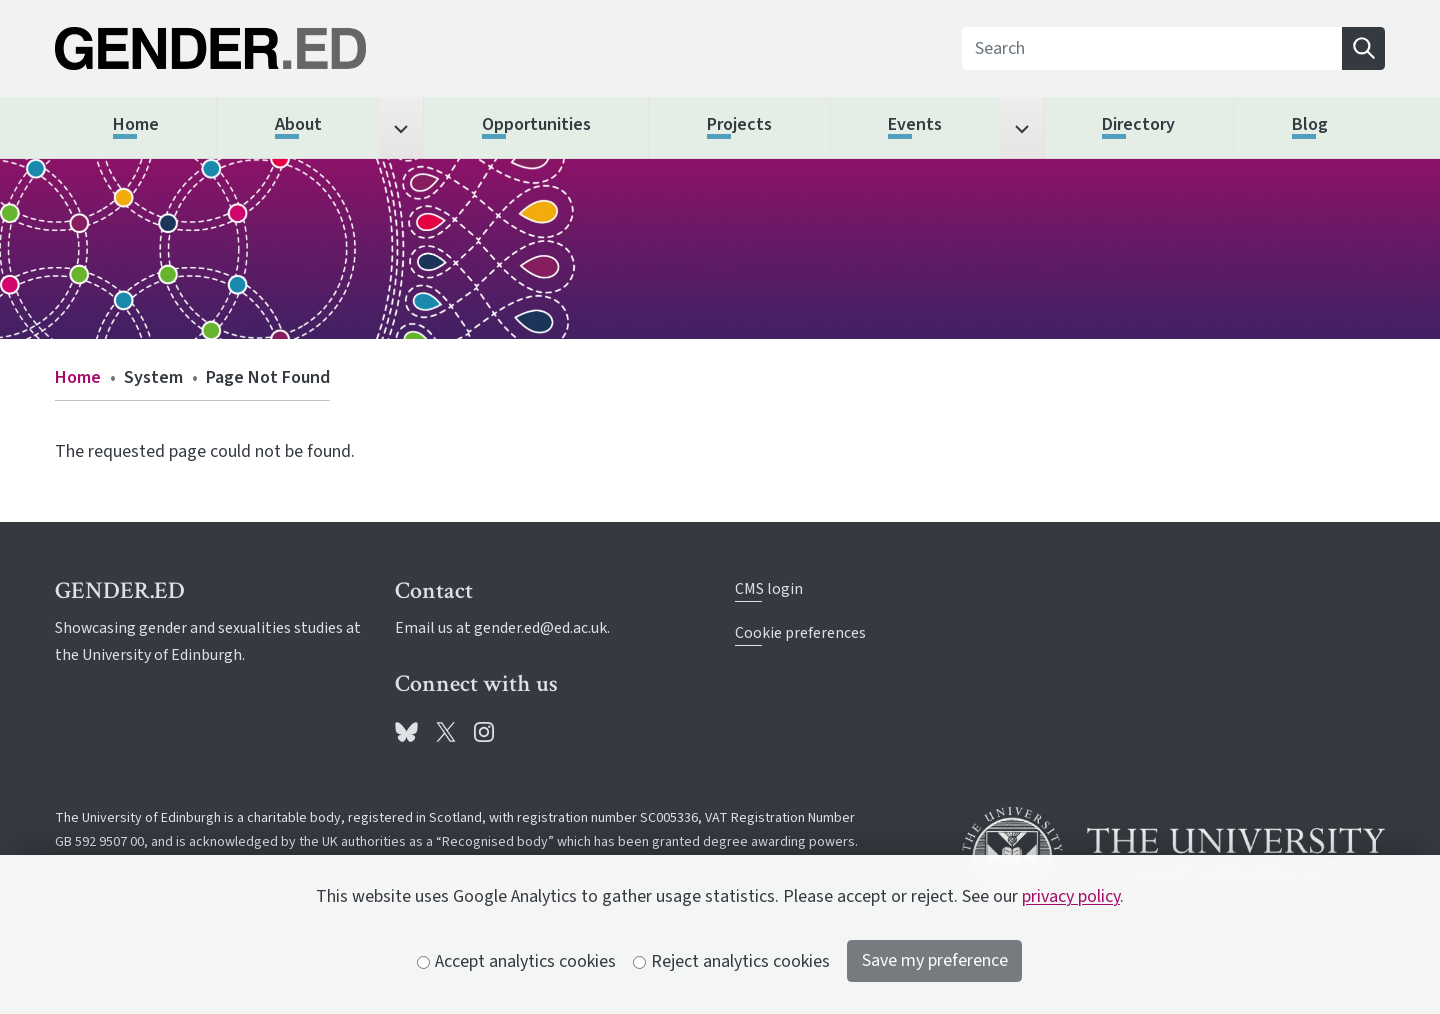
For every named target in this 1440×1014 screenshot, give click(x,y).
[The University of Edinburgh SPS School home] (266, 48)
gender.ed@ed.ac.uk (540, 628)
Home (78, 377)
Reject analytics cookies (732, 961)
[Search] (1152, 48)
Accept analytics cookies (517, 961)
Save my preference (935, 960)
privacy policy (1071, 896)
